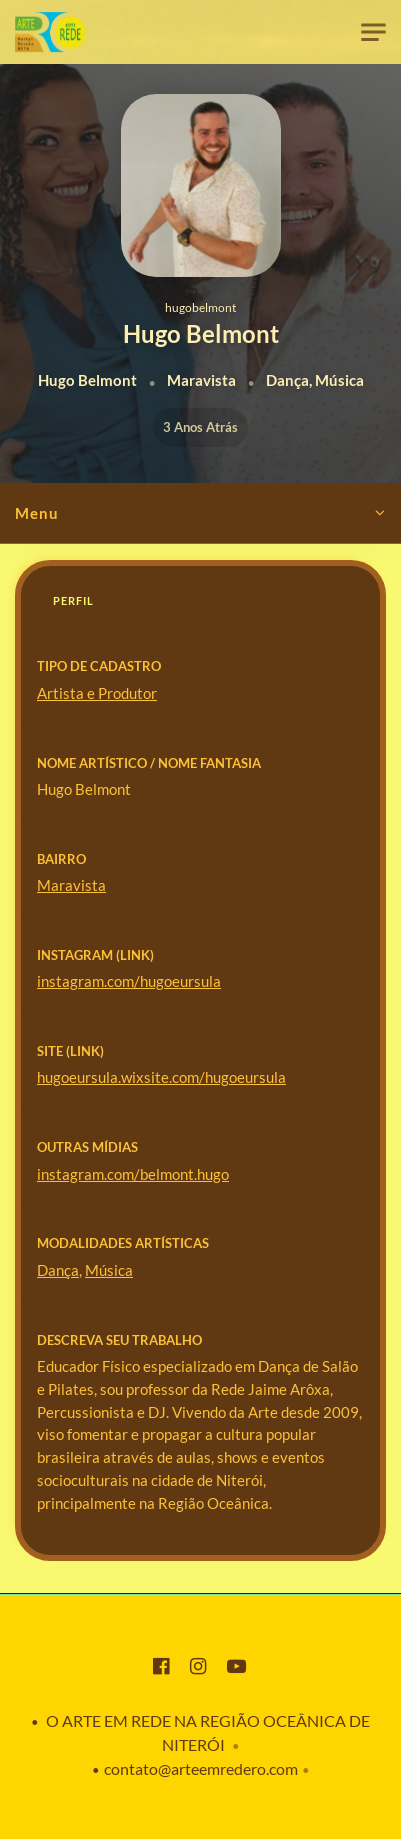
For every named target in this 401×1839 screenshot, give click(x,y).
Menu (37, 513)
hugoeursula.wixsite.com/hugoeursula (161, 1077)
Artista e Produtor (97, 693)
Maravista (71, 885)
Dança (58, 1270)
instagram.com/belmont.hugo (133, 1174)
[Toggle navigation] (373, 32)
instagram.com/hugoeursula (129, 981)
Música (109, 1270)
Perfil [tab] (73, 600)
